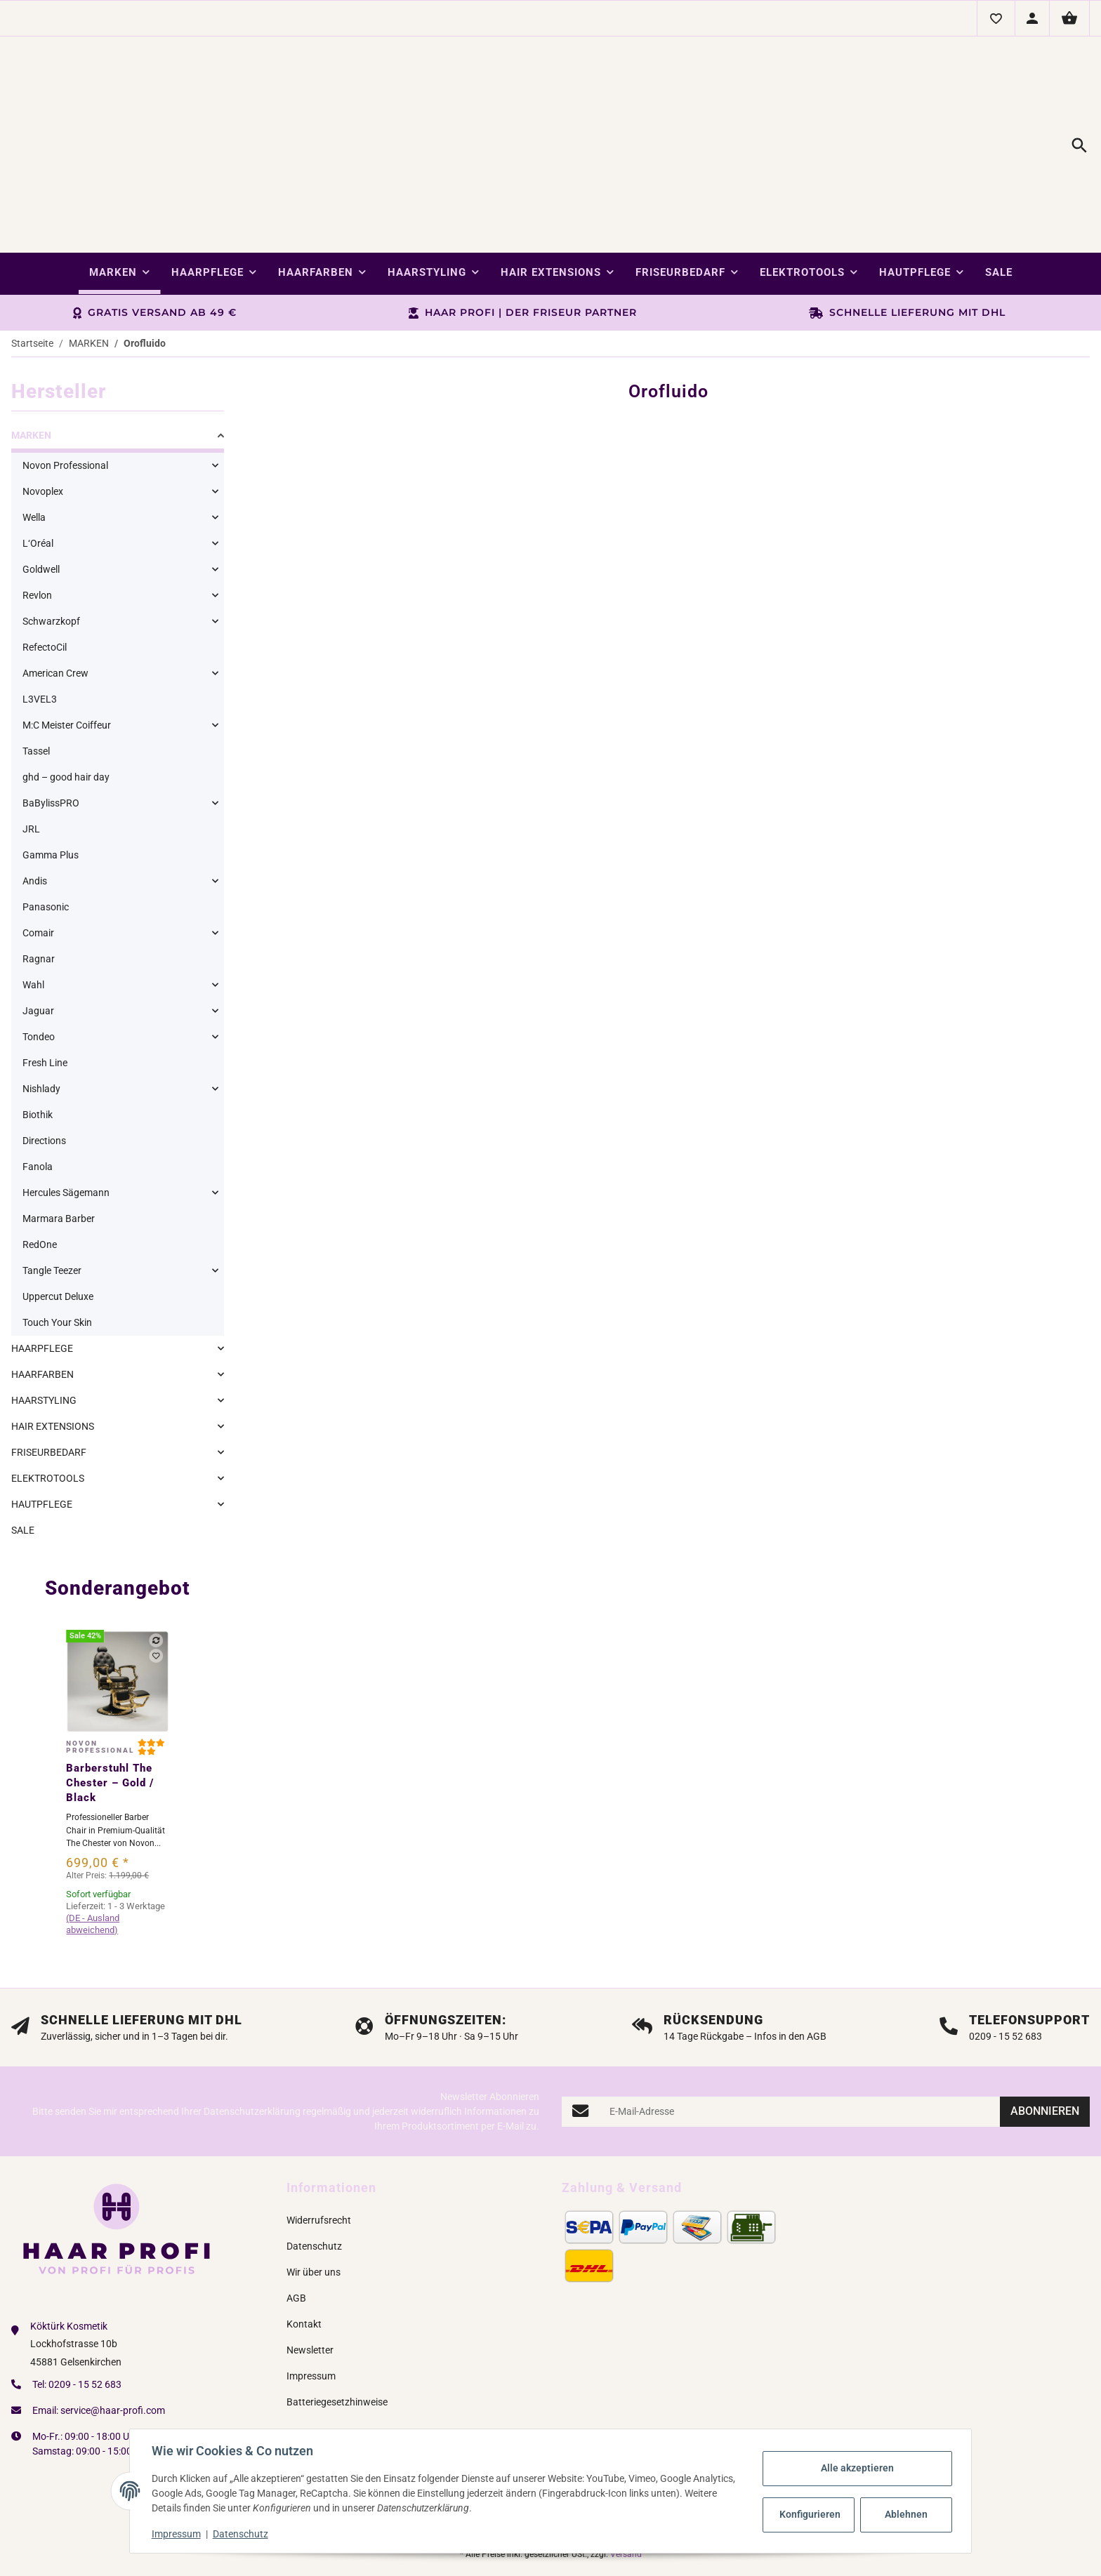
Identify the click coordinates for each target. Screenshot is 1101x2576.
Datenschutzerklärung (252, 2032)
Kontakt (304, 2245)
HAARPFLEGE (42, 1269)
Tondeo (38, 958)
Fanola (37, 1088)
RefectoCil (44, 568)
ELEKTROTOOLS (47, 1399)
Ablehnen (905, 2514)
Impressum (177, 2534)
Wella (34, 438)
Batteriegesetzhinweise (337, 2323)
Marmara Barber (58, 1140)
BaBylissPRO (50, 724)
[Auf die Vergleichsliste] (156, 1562)
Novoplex (42, 412)
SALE (22, 1451)
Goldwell (41, 490)
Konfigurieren (809, 2514)
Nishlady (41, 1010)
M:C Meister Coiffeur (66, 646)
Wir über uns (313, 2193)
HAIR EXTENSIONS (52, 1347)
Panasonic (45, 828)
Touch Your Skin (57, 1243)
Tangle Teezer (51, 1191)
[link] (117, 359)
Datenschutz (241, 2534)
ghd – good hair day (66, 698)
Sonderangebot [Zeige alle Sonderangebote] (117, 1509)
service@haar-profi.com (112, 2331)
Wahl (33, 906)
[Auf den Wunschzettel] (156, 1577)
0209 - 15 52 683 (84, 2305)
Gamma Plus (50, 776)
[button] (996, 18)
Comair (38, 854)
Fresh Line (44, 984)
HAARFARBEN (42, 1295)
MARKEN (31, 356)
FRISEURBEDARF (48, 1373)
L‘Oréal (37, 464)
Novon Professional (65, 386)
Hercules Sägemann (66, 1114)
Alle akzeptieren (856, 2468)
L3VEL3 (39, 620)
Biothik (37, 1036)
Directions (44, 1062)
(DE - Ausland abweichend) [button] (92, 1845)
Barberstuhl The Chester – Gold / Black (110, 1704)
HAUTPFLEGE (41, 1425)
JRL (31, 750)
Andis (34, 802)
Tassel (36, 672)
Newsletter (310, 2271)
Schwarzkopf (51, 542)
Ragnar (38, 880)
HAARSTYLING (44, 1321)
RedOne (39, 1165)
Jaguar (38, 932)
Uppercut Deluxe (57, 1217)
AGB (296, 2219)
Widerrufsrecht (318, 2141)
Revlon (37, 516)
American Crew (55, 594)
